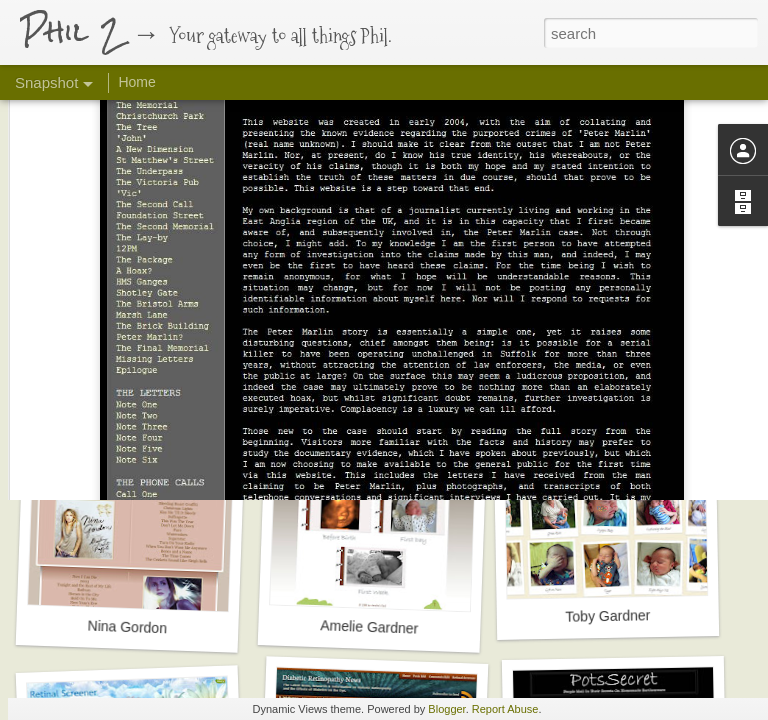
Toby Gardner (607, 615)
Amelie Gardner (369, 626)
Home (136, 82)
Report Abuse (505, 709)
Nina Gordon (127, 627)
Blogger (446, 709)
